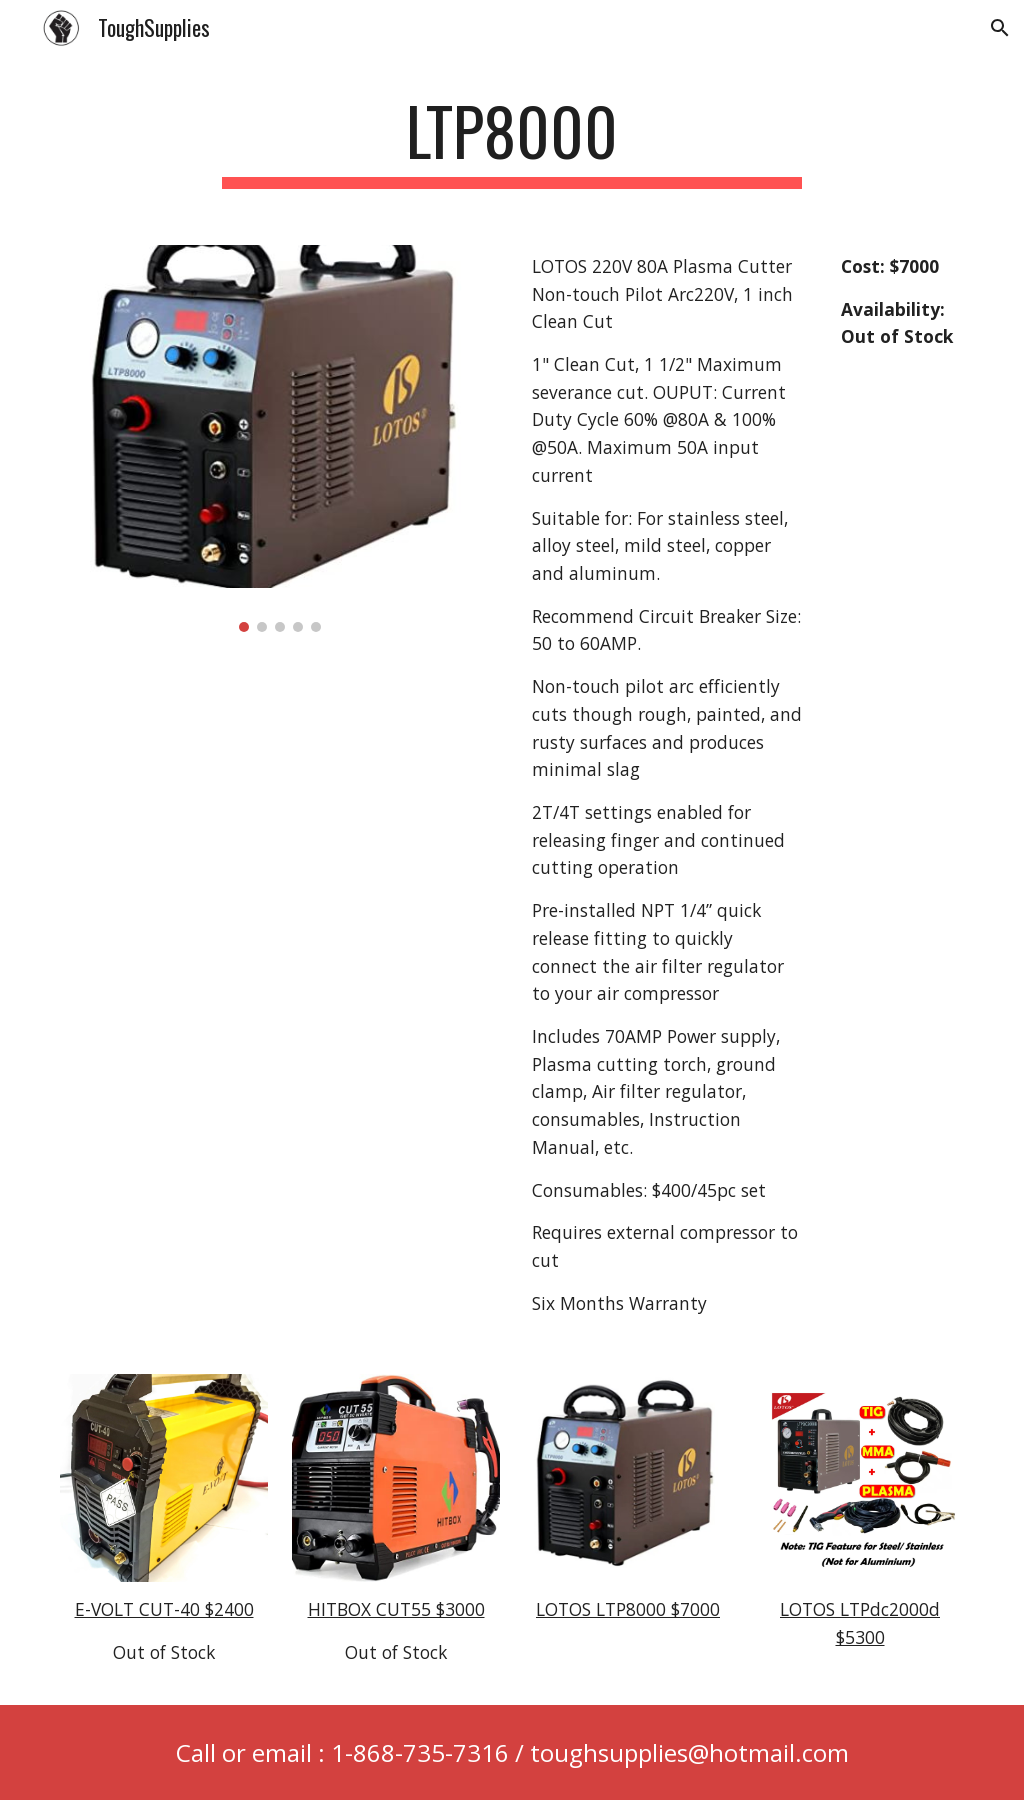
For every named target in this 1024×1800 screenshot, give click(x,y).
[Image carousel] (280, 439)
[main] (511, 140)
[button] (1000, 28)
